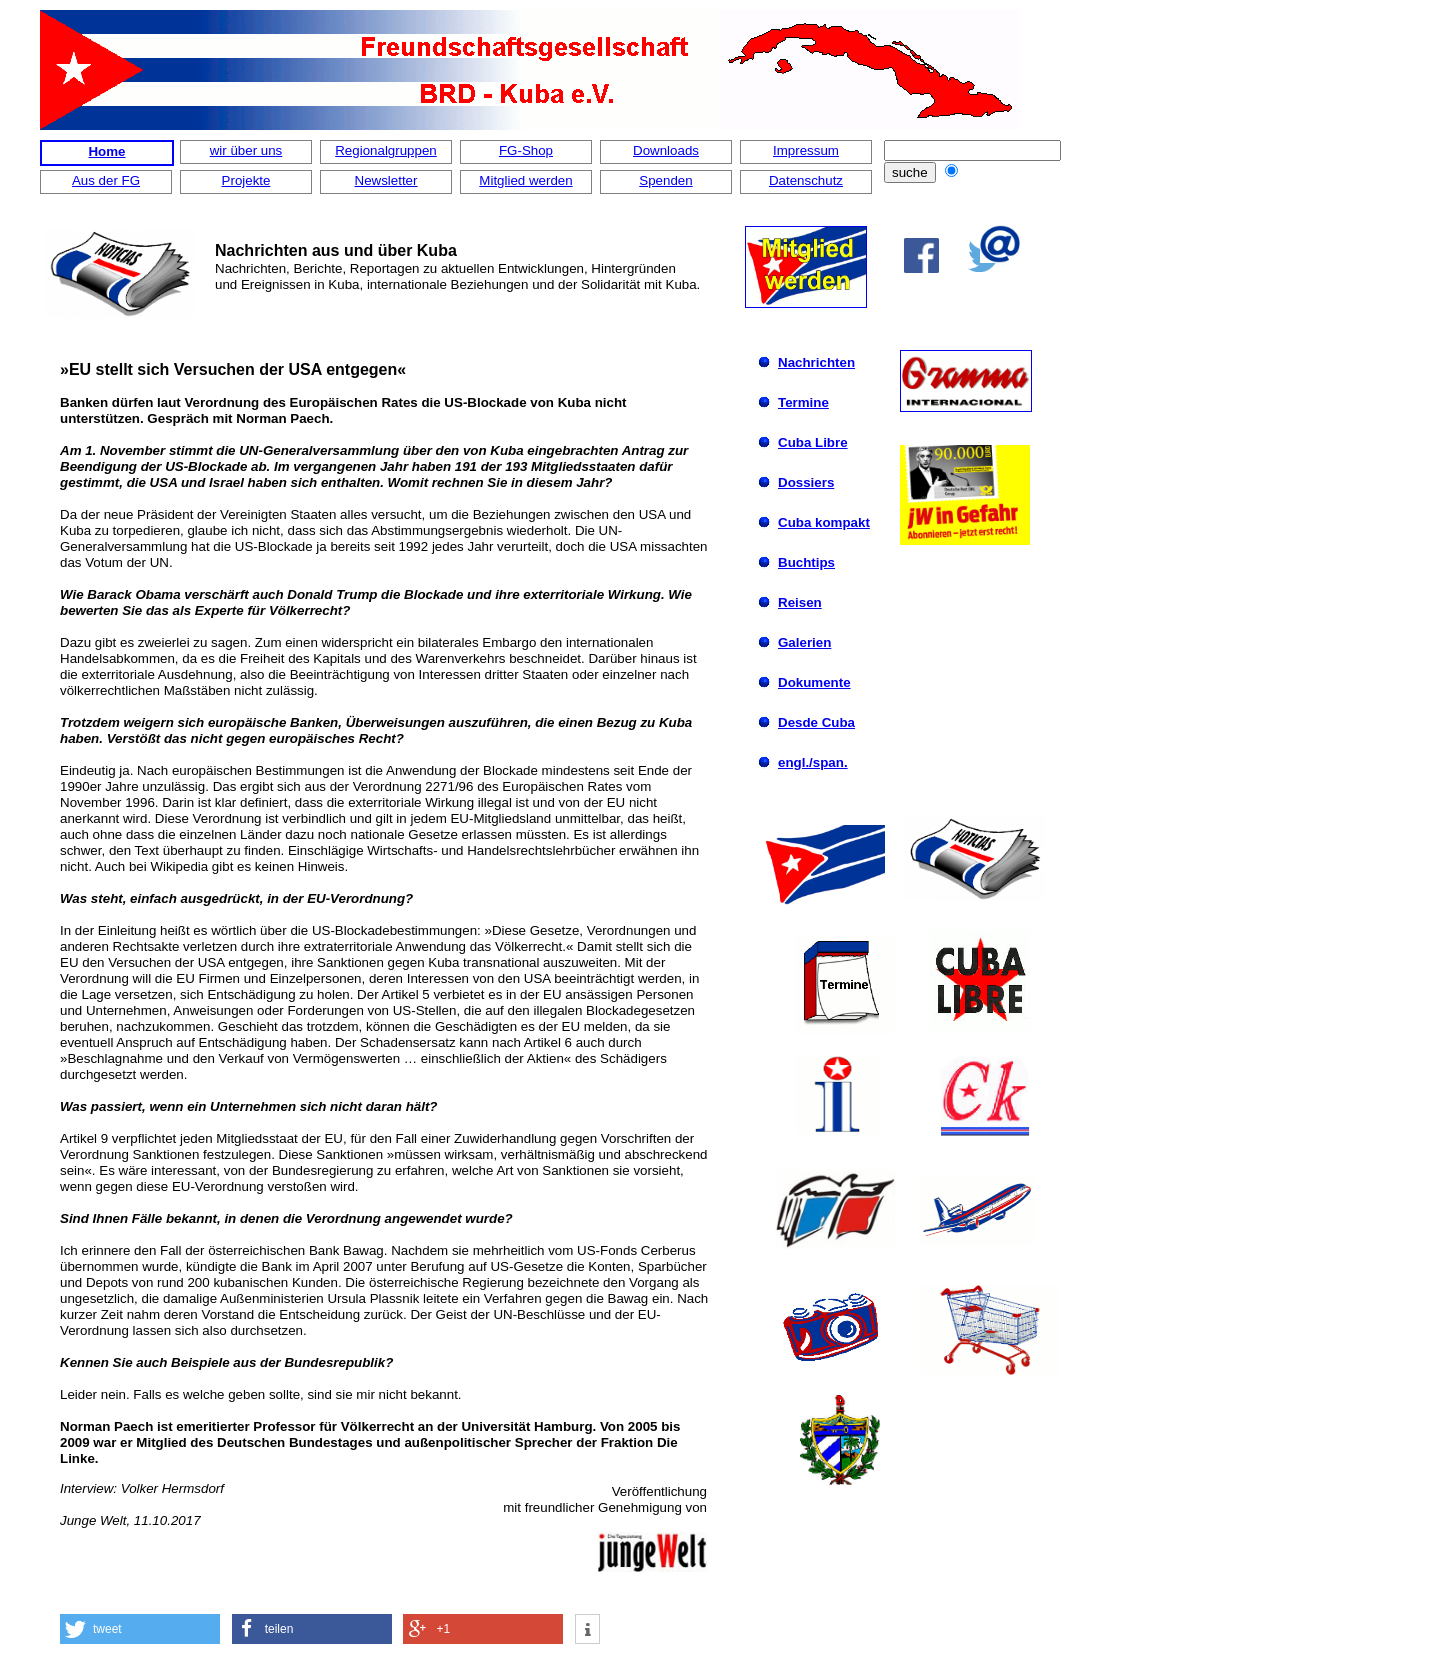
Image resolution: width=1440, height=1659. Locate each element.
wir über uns (246, 150)
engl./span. (813, 762)
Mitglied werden (525, 180)
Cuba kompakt (824, 522)
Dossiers (806, 482)
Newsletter (386, 180)
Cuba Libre (813, 442)
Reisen (800, 602)
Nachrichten (816, 362)
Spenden (665, 180)
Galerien (804, 642)
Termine (803, 402)
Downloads (666, 150)
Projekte (246, 180)
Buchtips (806, 562)
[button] (140, 1629)
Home (106, 151)
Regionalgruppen (386, 150)
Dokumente (814, 682)
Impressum (806, 150)
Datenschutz (806, 180)
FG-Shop (526, 150)
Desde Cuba (816, 722)
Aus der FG (106, 180)
